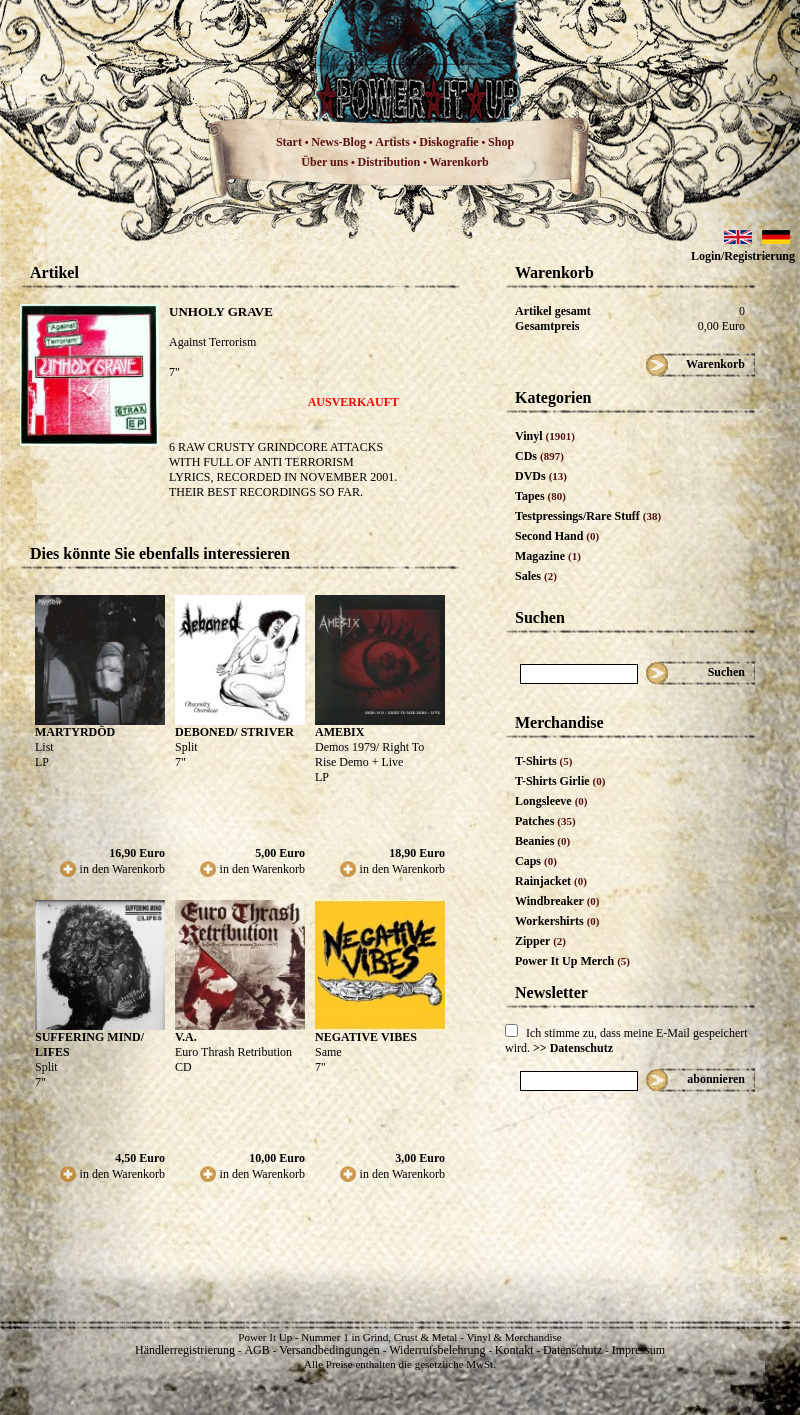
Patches (545, 821)
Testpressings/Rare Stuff (588, 516)
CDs (539, 456)
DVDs (541, 476)
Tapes (540, 496)
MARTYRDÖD (75, 732)
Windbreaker (557, 901)
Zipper (540, 941)
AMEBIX (339, 732)
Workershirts (557, 921)
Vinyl (545, 436)
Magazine (548, 556)
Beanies (542, 841)
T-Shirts (543, 761)
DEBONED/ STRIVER (234, 732)
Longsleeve (551, 801)
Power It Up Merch (572, 961)
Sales (536, 576)
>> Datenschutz (573, 1048)
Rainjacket (551, 881)
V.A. (186, 1037)
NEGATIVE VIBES (366, 1037)
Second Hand (557, 536)
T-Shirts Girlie (560, 781)
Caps (536, 861)
